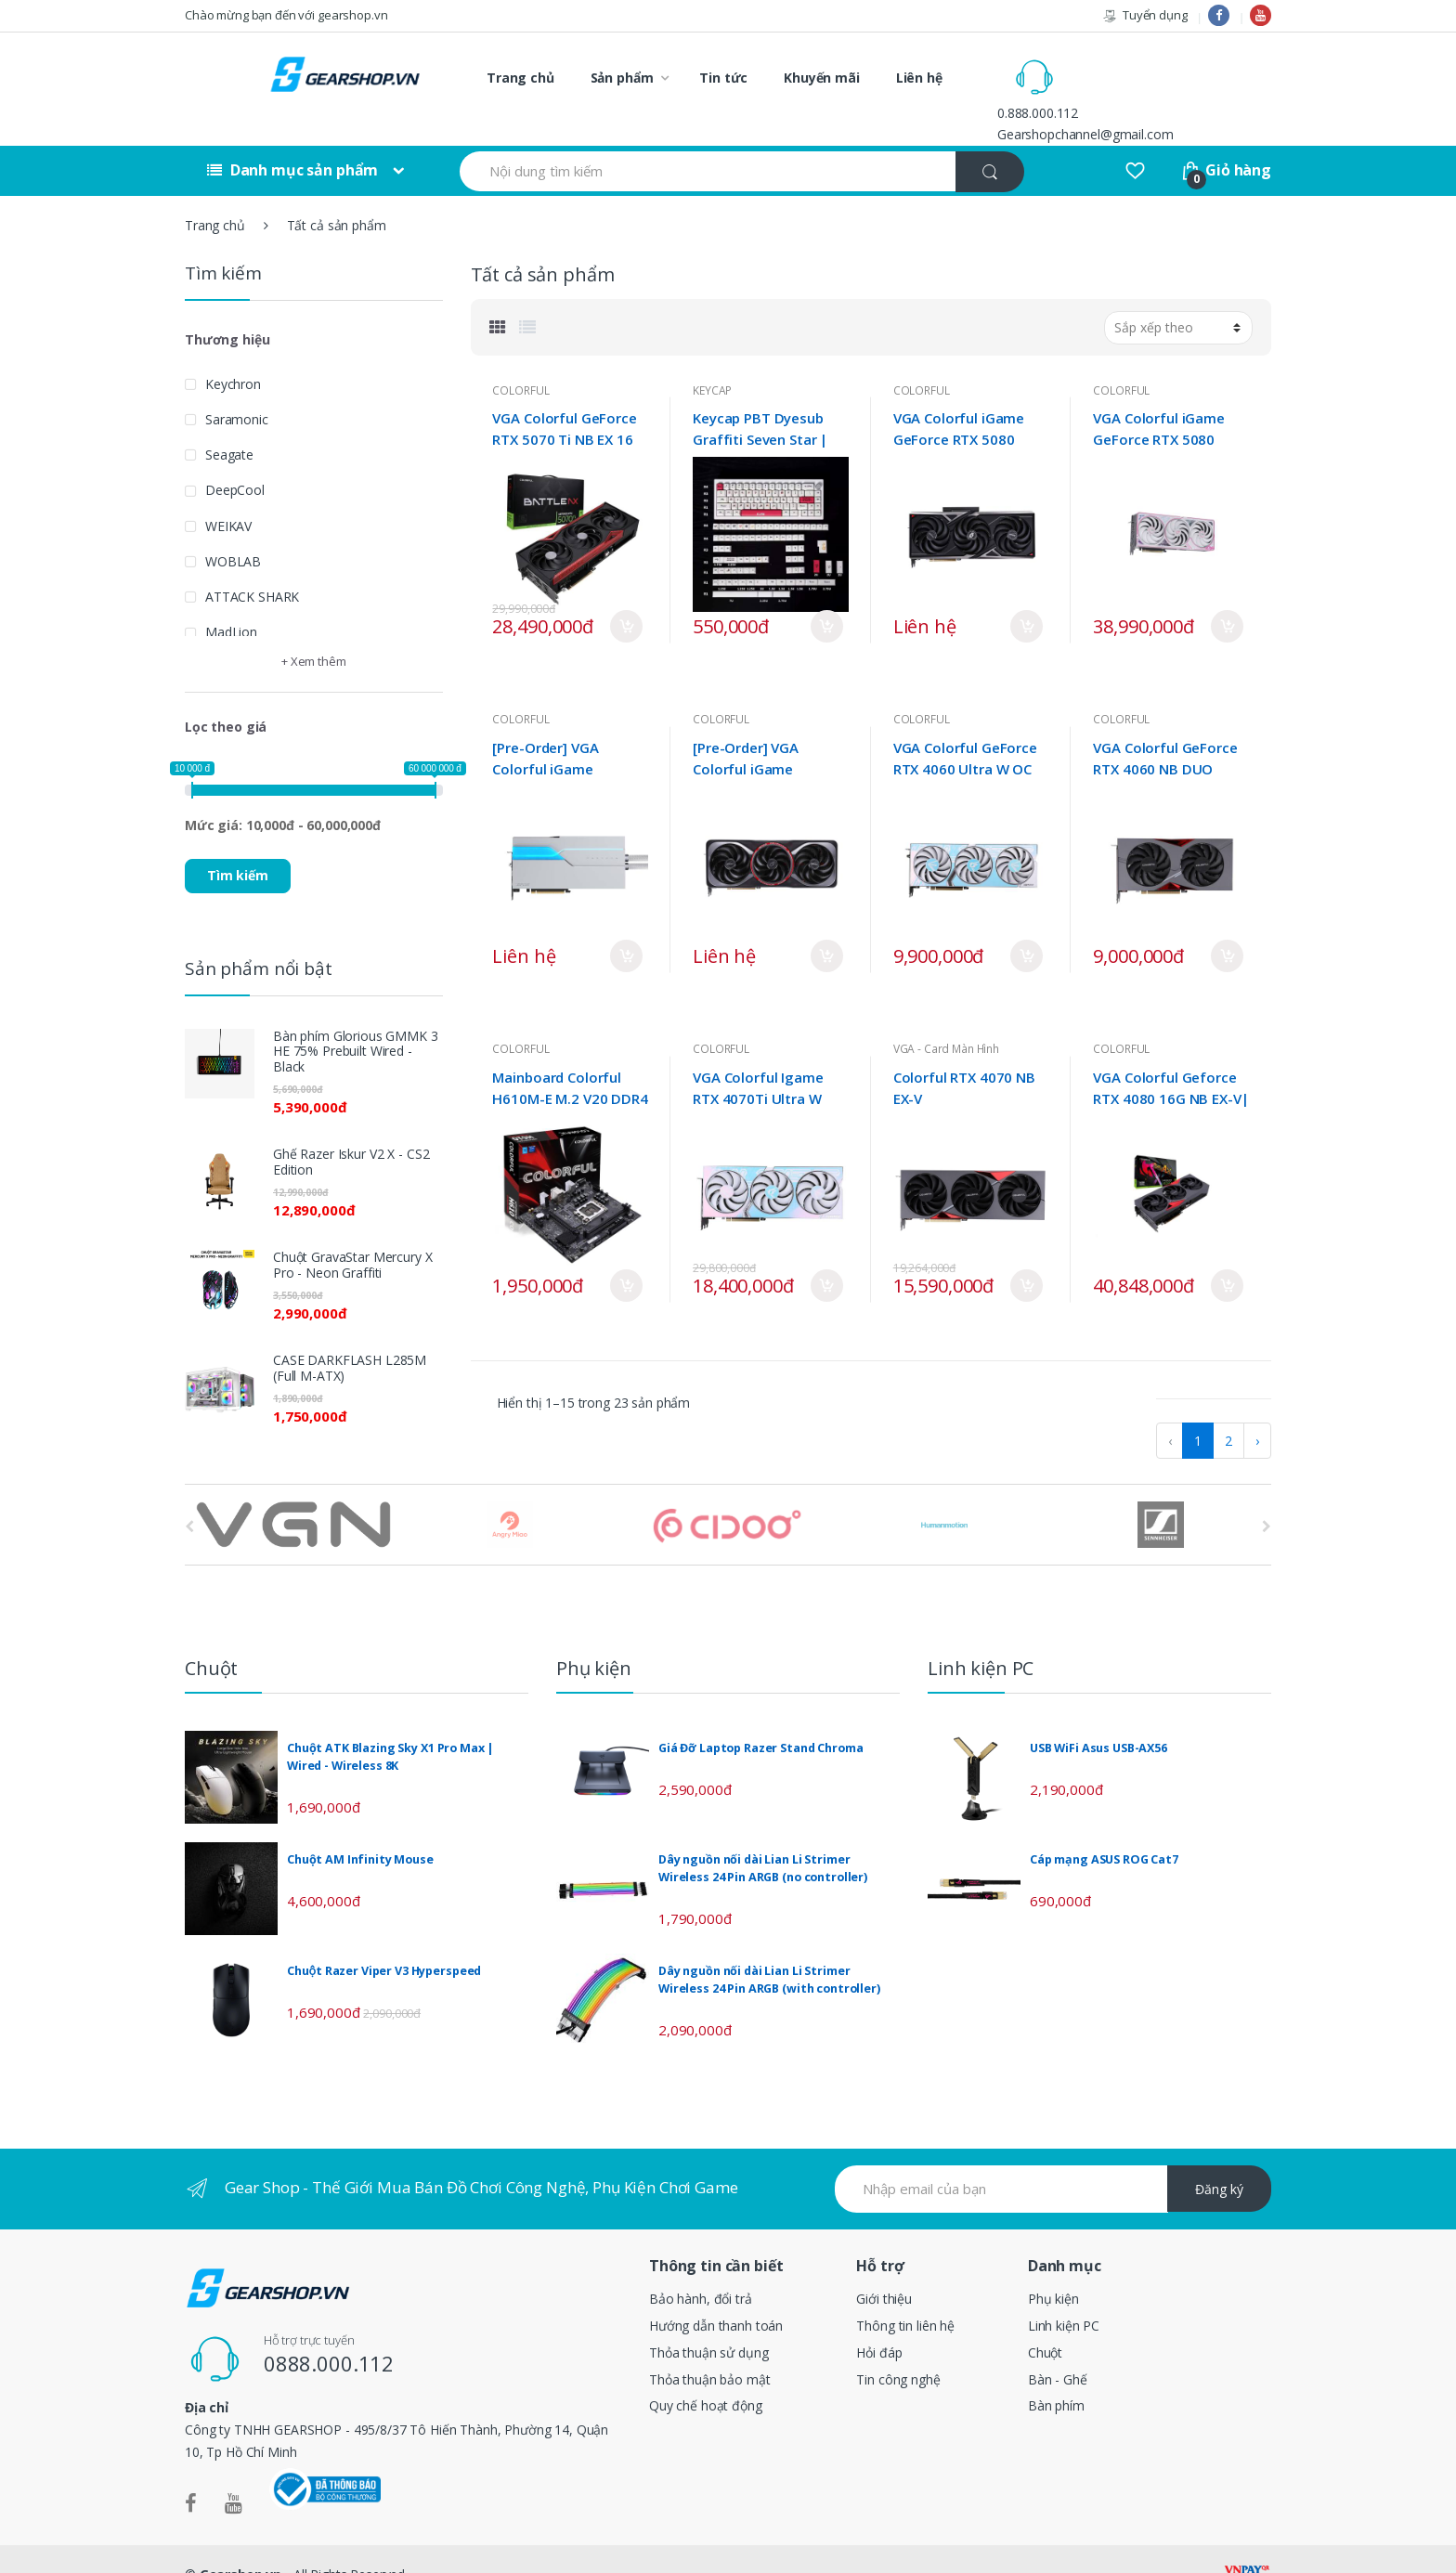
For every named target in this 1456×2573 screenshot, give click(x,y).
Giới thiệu (884, 2267)
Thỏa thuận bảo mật (709, 2348)
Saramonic (236, 387)
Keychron (233, 352)
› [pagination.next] (1257, 1410)
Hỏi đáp (879, 2321)
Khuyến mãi (822, 77)
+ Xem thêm (313, 630)
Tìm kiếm (237, 844)
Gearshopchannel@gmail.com (1164, 88)
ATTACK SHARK (252, 566)
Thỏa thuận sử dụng (708, 2321)
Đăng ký (1219, 2157)
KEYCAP (712, 359)
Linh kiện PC (1063, 2294)
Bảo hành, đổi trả (700, 2267)
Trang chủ (520, 77)
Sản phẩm (622, 77)
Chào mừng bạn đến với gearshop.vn (286, 14)
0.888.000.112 (1116, 66)
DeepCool (235, 459)
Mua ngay (626, 595)
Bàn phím (1056, 2375)
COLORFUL (520, 359)
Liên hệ (919, 77)
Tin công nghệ (898, 2348)
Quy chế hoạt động (705, 2375)
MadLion (231, 601)
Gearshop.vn (240, 2543)
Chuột (1045, 2321)
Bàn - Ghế (1057, 2348)
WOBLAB (233, 530)
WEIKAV (228, 494)
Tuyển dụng (1144, 15)
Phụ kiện (1053, 2267)
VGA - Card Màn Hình (946, 1018)
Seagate (229, 424)
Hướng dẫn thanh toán (716, 2294)
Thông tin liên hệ (905, 2294)
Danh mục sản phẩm (292, 139)
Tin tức (723, 77)
